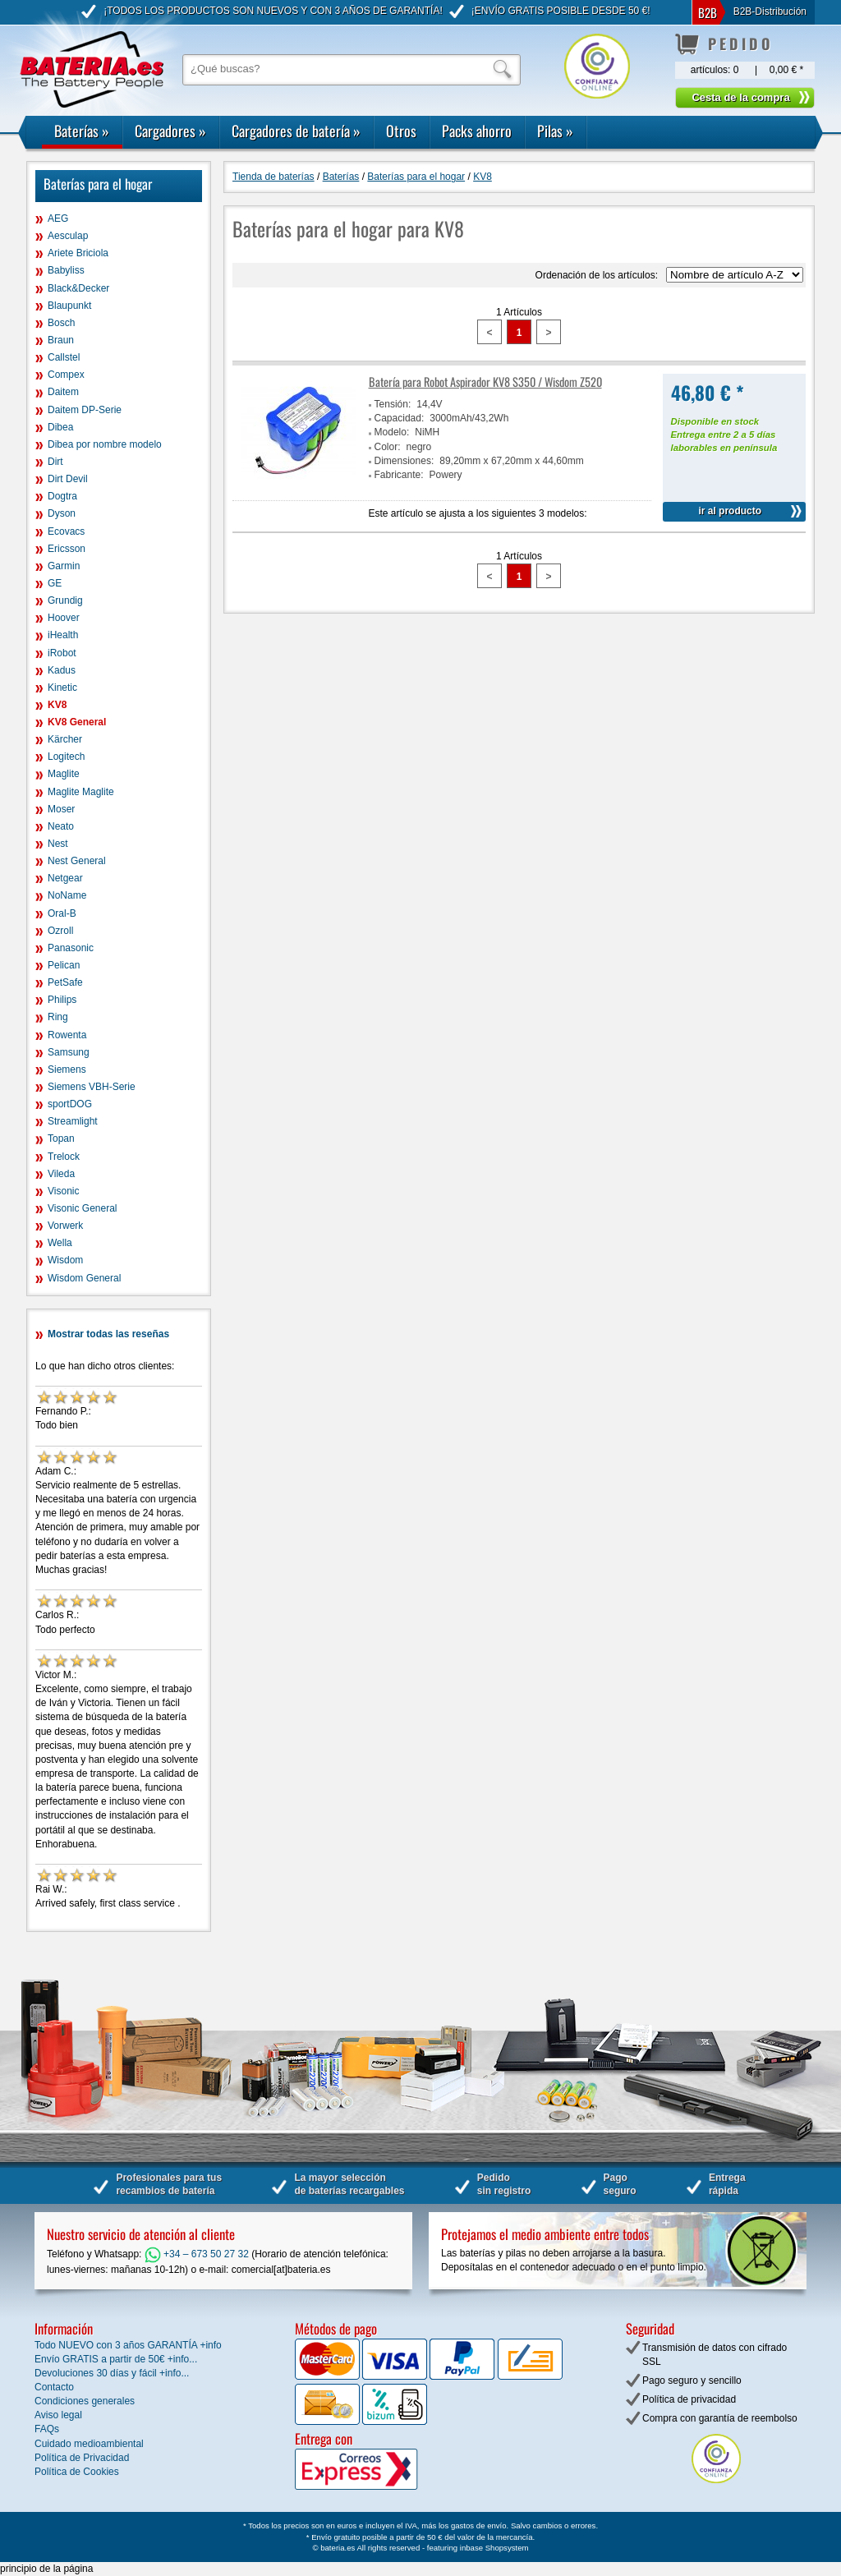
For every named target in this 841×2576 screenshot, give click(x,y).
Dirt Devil (68, 479)
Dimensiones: (404, 461)
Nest (58, 843)
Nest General (77, 861)
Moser (61, 809)
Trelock (64, 1156)
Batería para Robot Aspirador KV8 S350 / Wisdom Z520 (485, 381)
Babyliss (66, 270)
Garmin (64, 566)
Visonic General (82, 1208)
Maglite (64, 774)
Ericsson (66, 548)
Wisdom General (84, 1278)
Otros (401, 130)
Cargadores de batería (296, 130)
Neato (61, 826)
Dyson (62, 513)
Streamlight (73, 1121)
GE (55, 583)
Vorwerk (65, 1225)
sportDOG (70, 1104)
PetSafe (65, 982)
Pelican (64, 965)
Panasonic (71, 948)
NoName (67, 895)
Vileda (61, 1174)
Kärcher (65, 739)
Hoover (64, 617)
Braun (61, 340)
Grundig (65, 600)
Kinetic (62, 687)
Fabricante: (399, 475)
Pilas (555, 130)
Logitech (66, 756)
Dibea (60, 427)
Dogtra (62, 496)
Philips (62, 999)
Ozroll (60, 930)
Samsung (69, 1052)
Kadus (62, 670)
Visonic (63, 1191)
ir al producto (729, 511)
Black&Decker (78, 288)
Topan (61, 1138)
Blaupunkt (69, 305)
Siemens (67, 1069)
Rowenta (67, 1035)
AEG (58, 218)
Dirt (55, 461)
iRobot (62, 653)
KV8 (57, 705)
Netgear (65, 878)
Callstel (64, 357)
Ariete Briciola (78, 253)
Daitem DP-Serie (85, 410)
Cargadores (170, 130)
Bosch (61, 323)
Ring (58, 1017)
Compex (66, 374)
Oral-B (62, 913)
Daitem (63, 392)
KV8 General (77, 722)
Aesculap (68, 236)
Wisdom (65, 1260)
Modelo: (392, 432)
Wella (60, 1243)
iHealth (63, 635)
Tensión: (393, 404)
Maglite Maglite (81, 792)
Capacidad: (400, 418)
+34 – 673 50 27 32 (197, 2254)
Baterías (81, 130)
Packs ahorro (477, 130)
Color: (388, 447)
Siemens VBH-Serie (92, 1086)
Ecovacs (66, 531)
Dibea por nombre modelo (105, 444)
